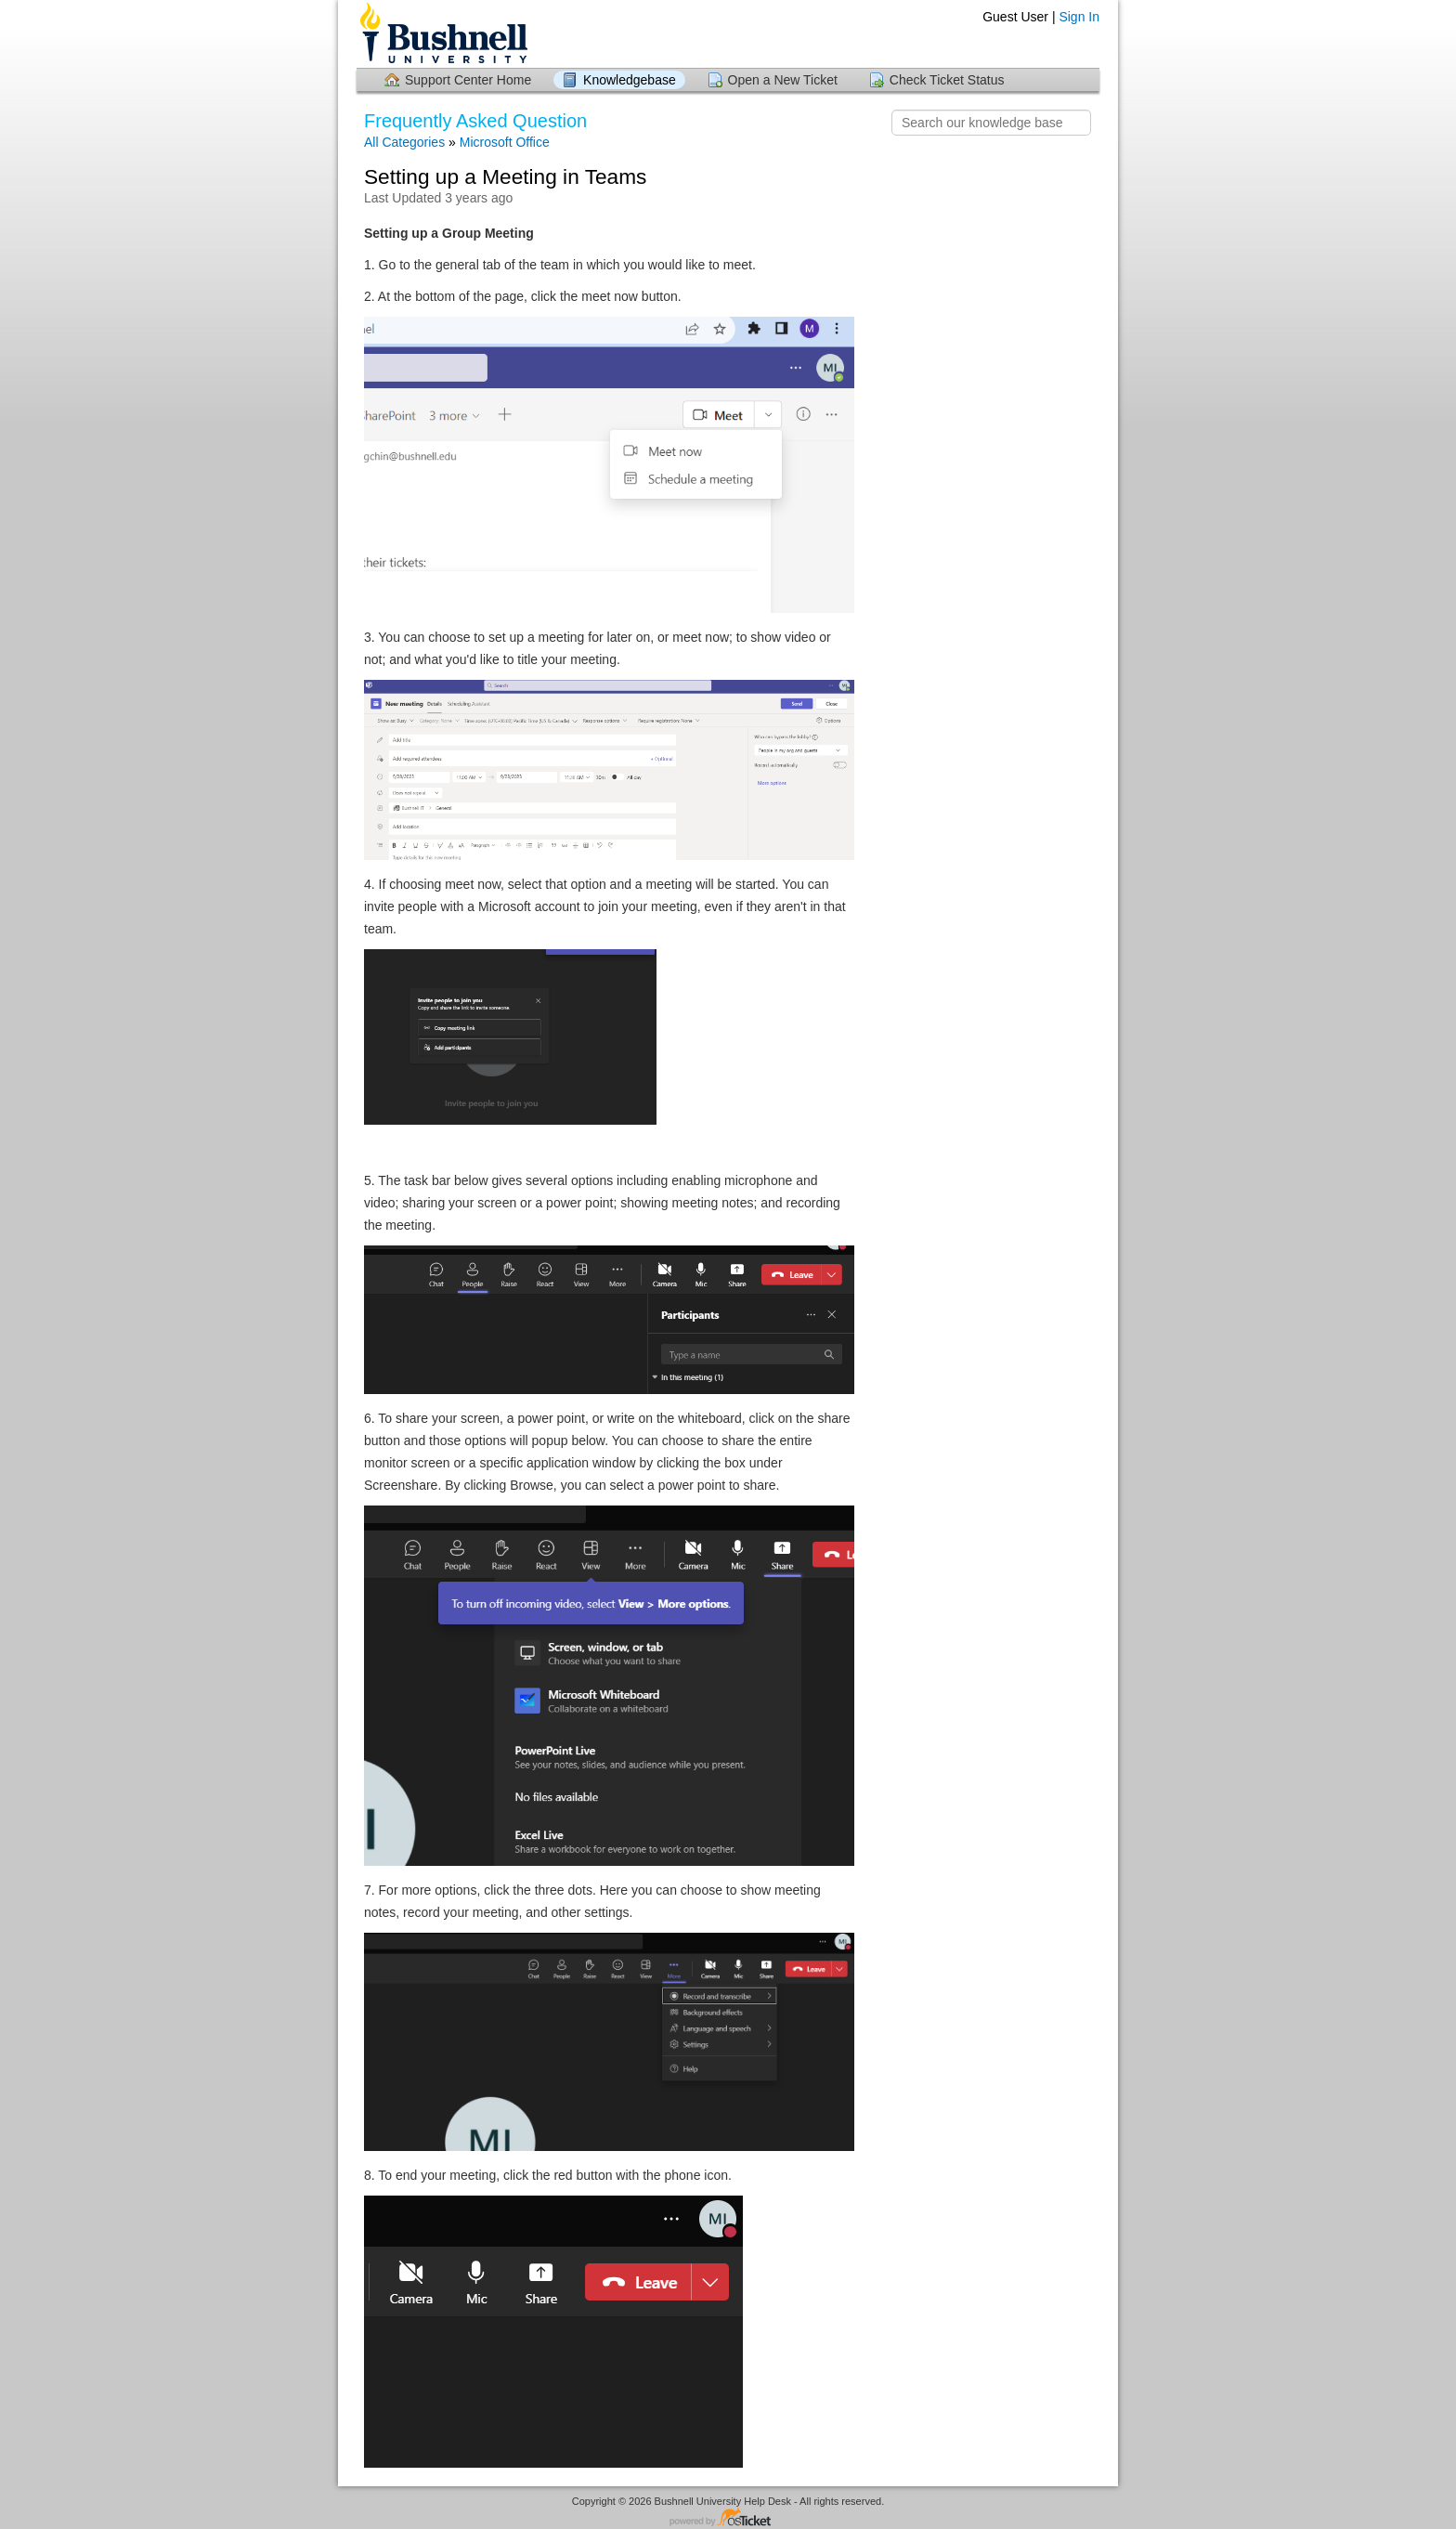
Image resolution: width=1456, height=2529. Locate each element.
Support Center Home (468, 79)
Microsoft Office (505, 142)
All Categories (404, 142)
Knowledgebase (629, 79)
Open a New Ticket (783, 79)
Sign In (1079, 16)
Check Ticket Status (947, 79)
